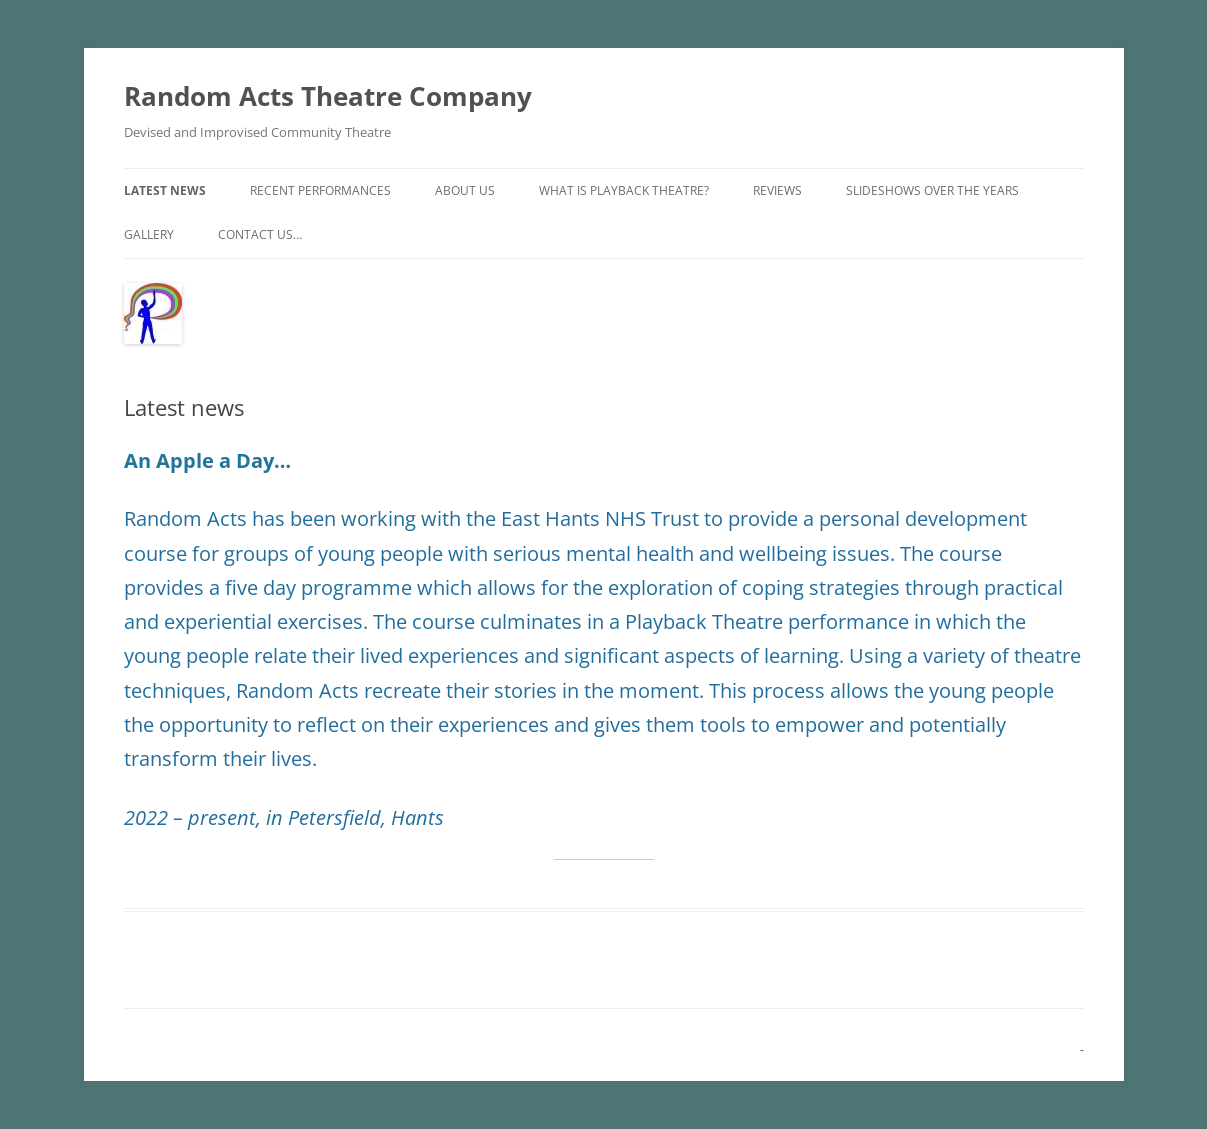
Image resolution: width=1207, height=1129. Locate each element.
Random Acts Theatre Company (328, 96)
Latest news (165, 190)
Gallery (149, 234)
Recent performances (320, 190)
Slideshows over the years (932, 190)
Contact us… (260, 234)
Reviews (777, 190)
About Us (465, 190)
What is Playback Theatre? (624, 190)
